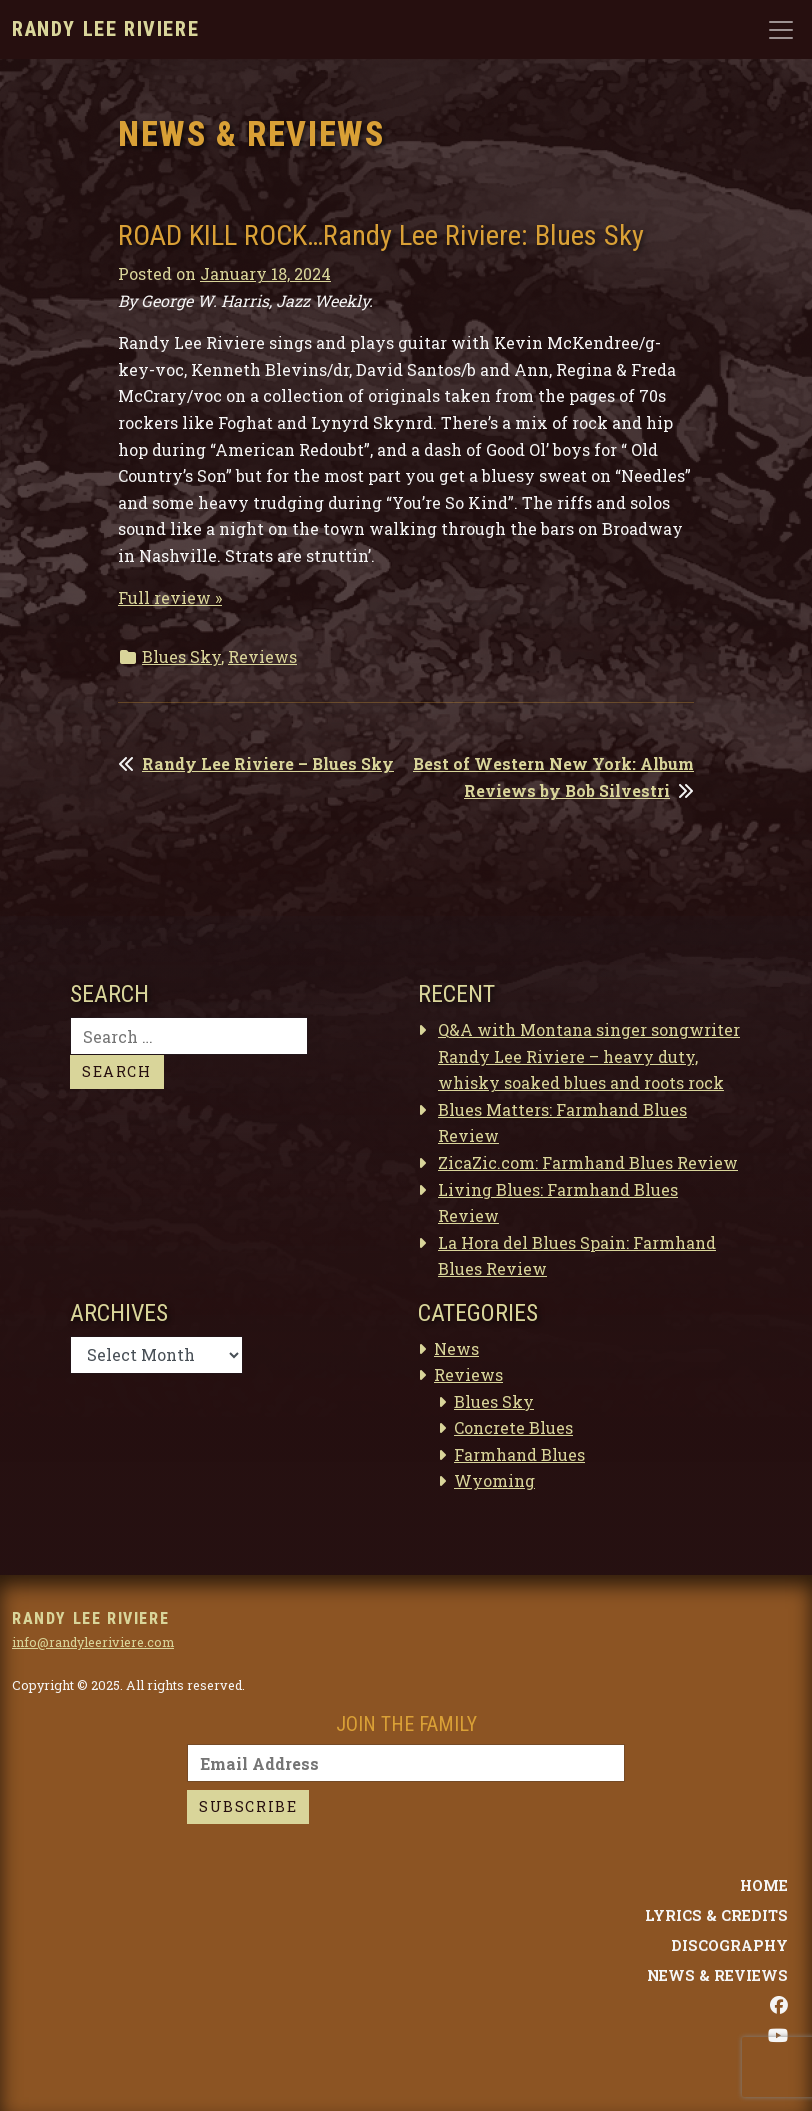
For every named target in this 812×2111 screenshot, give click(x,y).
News (456, 1348)
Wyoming (494, 1480)
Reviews (262, 656)
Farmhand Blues (519, 1454)
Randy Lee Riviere (105, 29)
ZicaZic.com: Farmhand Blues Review (588, 1162)
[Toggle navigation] (781, 30)
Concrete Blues (513, 1427)
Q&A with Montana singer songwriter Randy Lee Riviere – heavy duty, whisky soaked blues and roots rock (589, 1056)
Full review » (170, 597)
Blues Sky (181, 656)
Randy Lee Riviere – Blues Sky (268, 763)
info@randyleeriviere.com (93, 1642)
